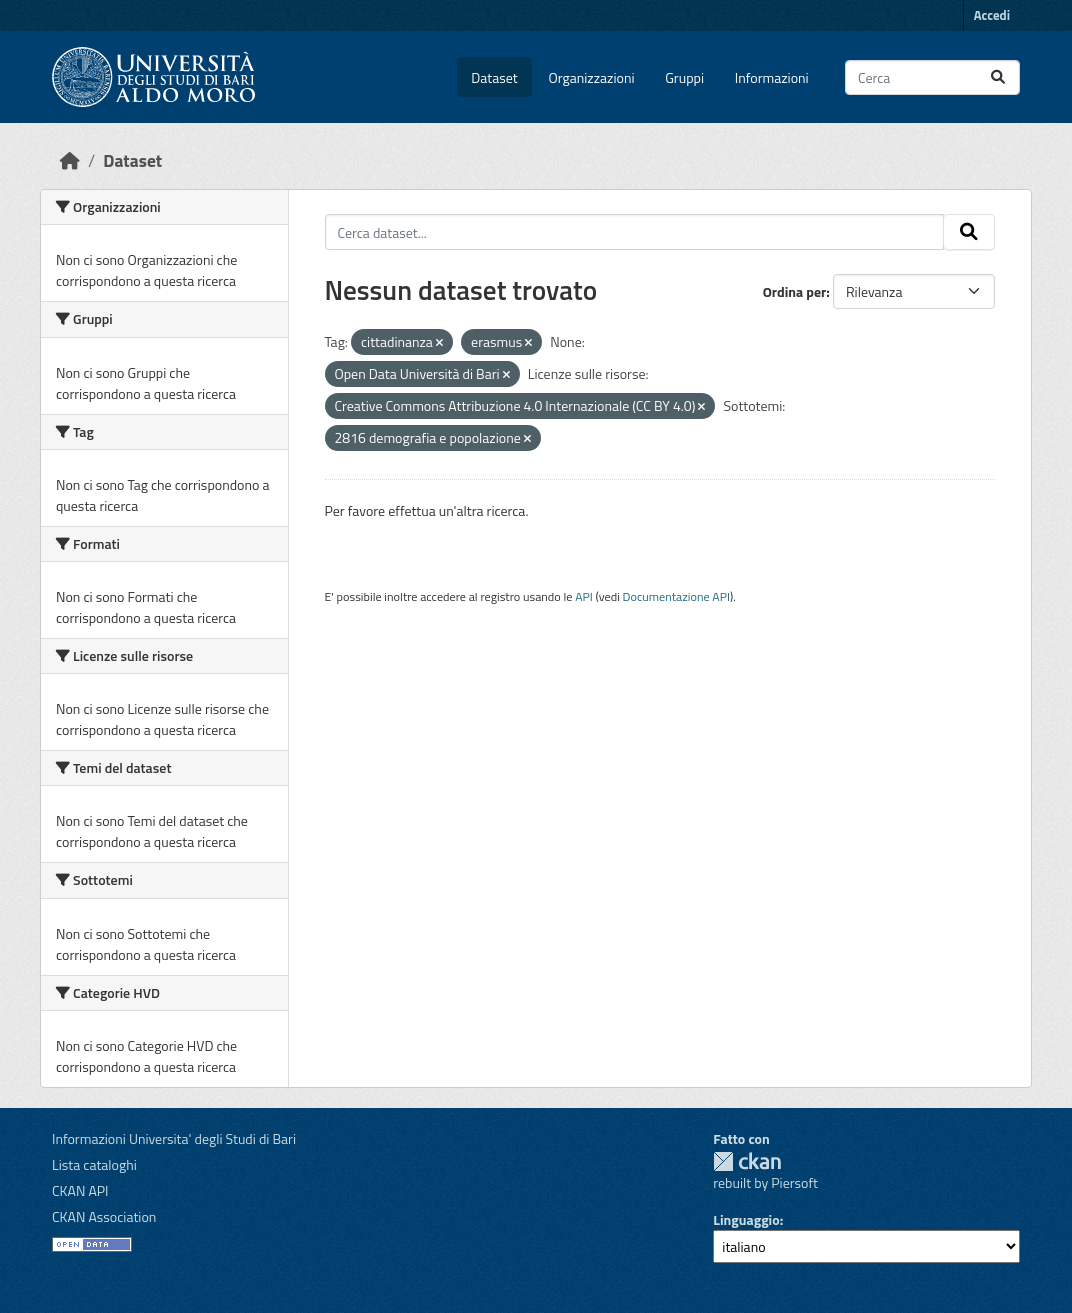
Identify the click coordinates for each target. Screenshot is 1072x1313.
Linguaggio (746, 1219)
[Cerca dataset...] (932, 77)
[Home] (70, 160)
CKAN (747, 1161)
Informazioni (772, 77)
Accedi (992, 15)
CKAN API (80, 1190)
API (584, 596)
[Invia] (998, 77)
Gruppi (684, 77)
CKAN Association (104, 1216)
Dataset (494, 77)
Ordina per (795, 291)
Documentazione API (676, 596)
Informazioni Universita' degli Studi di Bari (174, 1138)
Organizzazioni (592, 77)
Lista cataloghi (94, 1164)
